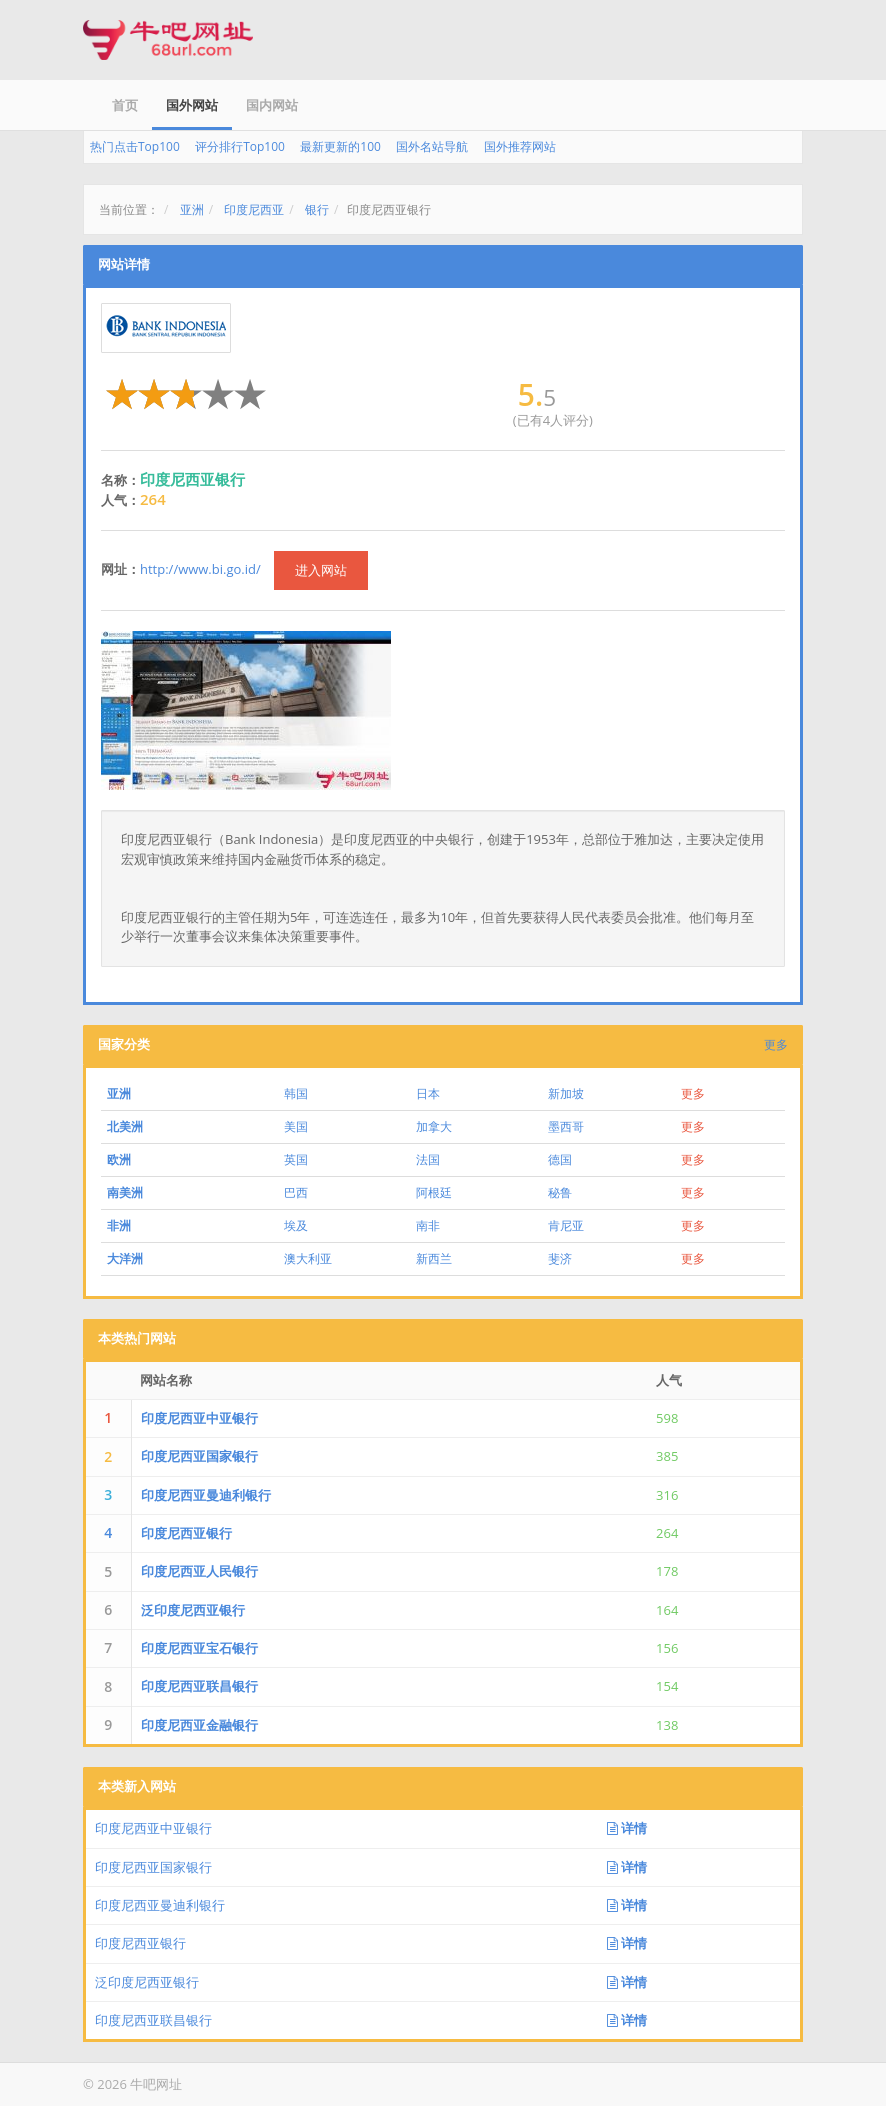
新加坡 (566, 1093)
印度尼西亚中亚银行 (199, 1418)
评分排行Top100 (240, 146)
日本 (428, 1093)
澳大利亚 (308, 1258)
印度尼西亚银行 (186, 1533)
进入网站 (321, 570)
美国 (296, 1126)
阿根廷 (434, 1192)
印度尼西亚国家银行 (199, 1456)
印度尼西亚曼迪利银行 (206, 1495)
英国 (296, 1159)
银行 (317, 209)
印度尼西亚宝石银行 (199, 1648)
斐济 (560, 1258)
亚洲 (192, 209)
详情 (627, 1828)
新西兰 (434, 1258)
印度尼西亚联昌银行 (199, 1686)
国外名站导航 (432, 146)
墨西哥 (566, 1126)
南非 (428, 1225)
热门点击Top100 (135, 146)
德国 (560, 1159)
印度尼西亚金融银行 (199, 1725)
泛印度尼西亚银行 (193, 1610)
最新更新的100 (340, 146)
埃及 (296, 1225)
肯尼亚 (566, 1225)
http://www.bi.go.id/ (200, 569)
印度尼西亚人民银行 (199, 1571)
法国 (428, 1159)
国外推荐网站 (520, 146)
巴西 (296, 1192)
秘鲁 (560, 1192)
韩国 (296, 1093)
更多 (776, 1044)
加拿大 (434, 1126)
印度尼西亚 (254, 209)
